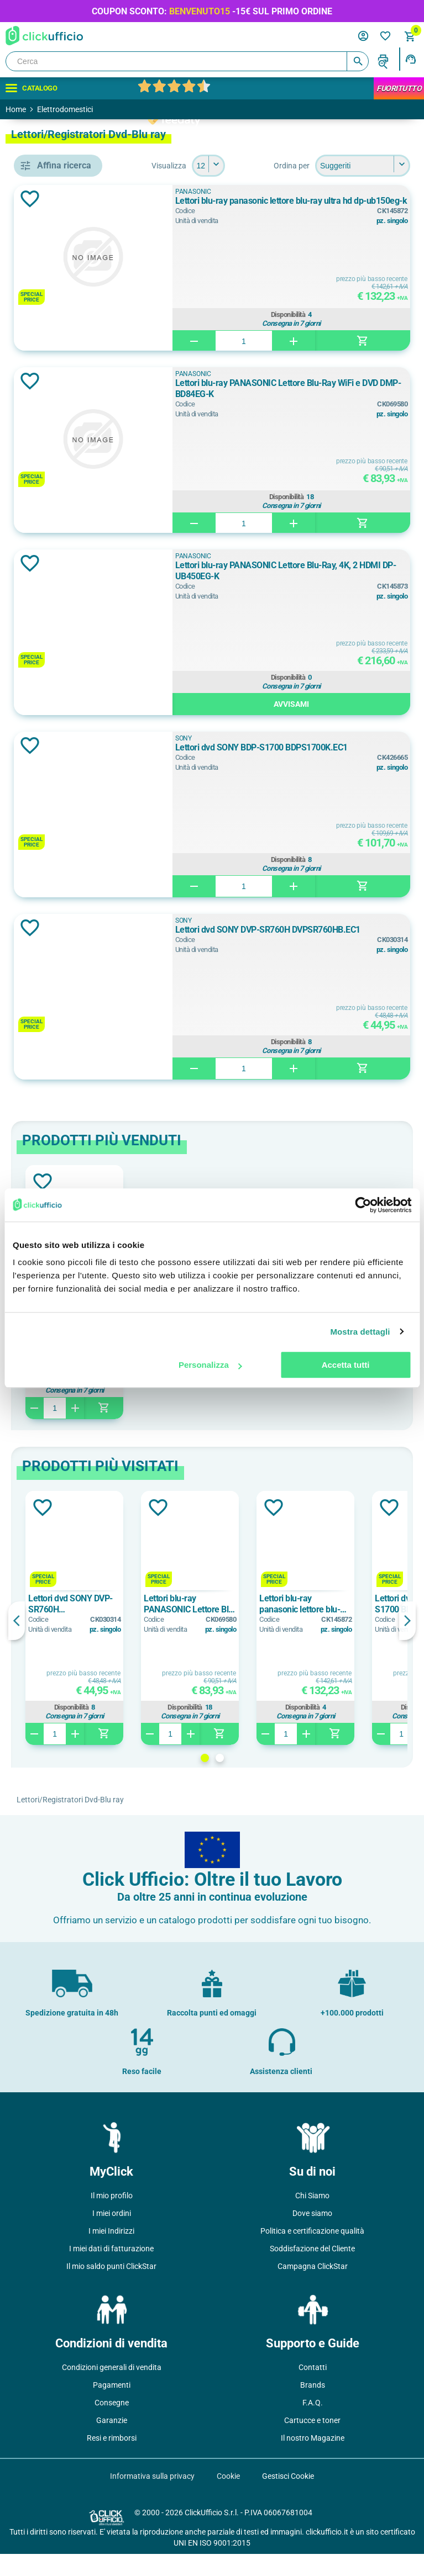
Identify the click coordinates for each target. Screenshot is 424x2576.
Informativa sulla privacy (152, 2498)
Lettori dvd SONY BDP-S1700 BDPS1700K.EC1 (325, 775)
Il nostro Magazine (312, 2460)
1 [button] (285, 1780)
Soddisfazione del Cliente (312, 2270)
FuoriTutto (398, 88)
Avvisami (339, 726)
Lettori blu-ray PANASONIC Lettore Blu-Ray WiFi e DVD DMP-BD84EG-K (338, 410)
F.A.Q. (312, 2424)
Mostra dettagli (360, 1331)
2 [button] (300, 1780)
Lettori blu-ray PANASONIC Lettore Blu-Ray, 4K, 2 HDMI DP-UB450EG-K (338, 593)
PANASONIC (70, 607)
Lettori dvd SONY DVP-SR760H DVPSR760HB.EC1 (328, 957)
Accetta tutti (346, 1364)
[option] (234, 1640)
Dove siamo (312, 2235)
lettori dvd (66, 538)
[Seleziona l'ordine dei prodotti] (263, 188)
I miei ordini (111, 2235)
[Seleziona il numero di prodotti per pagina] (393, 166)
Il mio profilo (112, 2217)
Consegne (112, 2424)
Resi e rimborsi (112, 2460)
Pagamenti (111, 2407)
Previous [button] (177, 1642)
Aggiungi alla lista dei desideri (190, 221)
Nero (56, 701)
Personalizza (210, 1364)
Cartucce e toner (312, 2442)
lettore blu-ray (73, 463)
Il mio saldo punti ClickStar (111, 2288)
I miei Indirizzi (111, 2253)
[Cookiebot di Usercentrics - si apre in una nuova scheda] (363, 1205)
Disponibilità (336, 335)
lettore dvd (67, 488)
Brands (312, 2407)
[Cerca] (187, 61)
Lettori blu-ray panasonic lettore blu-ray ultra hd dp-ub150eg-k (338, 228)
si (51, 770)
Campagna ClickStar (313, 2288)
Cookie (228, 2498)
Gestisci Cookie (288, 2498)
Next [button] (407, 1642)
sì (51, 795)
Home (16, 109)
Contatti (313, 2389)
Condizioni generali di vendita (111, 2389)
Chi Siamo (312, 2217)
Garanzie (111, 2442)
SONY (58, 632)
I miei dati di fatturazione (111, 2270)
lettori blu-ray (72, 513)
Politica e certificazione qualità (312, 2253)
